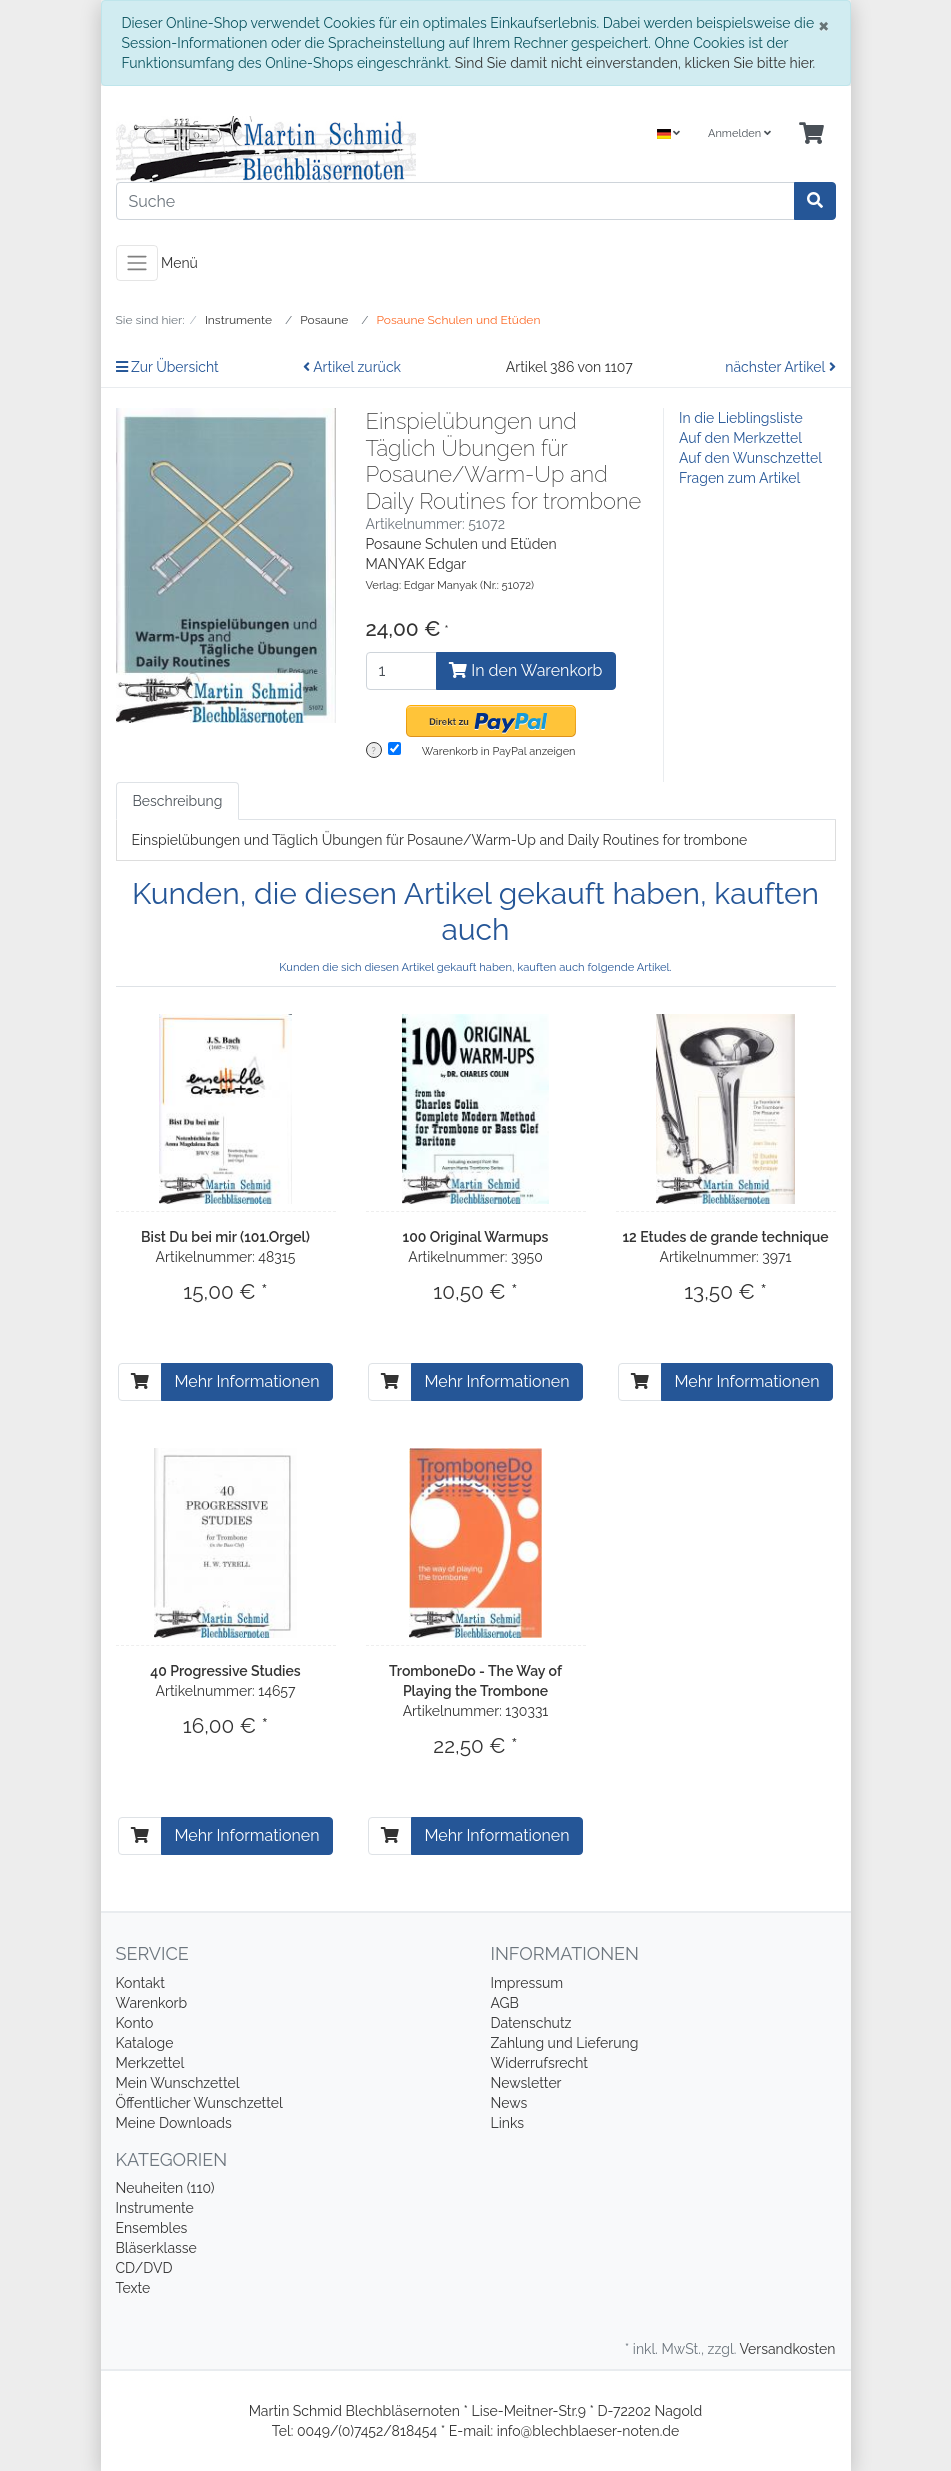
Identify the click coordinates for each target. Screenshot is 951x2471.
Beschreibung (178, 801)
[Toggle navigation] (137, 263)
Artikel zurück (352, 367)
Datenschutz (531, 2023)
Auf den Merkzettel (740, 438)
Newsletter (526, 2083)
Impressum (527, 1983)
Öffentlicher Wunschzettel (199, 2103)
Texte (133, 2288)
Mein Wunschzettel (178, 2083)
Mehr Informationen (246, 1381)
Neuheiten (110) (165, 2188)
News (509, 2103)
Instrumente (155, 2208)
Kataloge (145, 2043)
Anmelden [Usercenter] (739, 133)
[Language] (669, 134)
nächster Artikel (780, 367)
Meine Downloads (174, 2123)
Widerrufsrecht (540, 2063)
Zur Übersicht (167, 367)
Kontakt (140, 1983)
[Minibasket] (811, 134)
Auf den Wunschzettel (750, 458)
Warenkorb (152, 2003)
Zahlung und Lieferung (565, 2043)
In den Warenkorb (525, 670)
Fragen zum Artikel (739, 478)
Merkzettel (150, 2063)
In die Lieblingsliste (741, 418)
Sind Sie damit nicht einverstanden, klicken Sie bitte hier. (635, 63)
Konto (135, 2023)
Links (508, 2123)
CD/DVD (144, 2268)
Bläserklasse (156, 2248)
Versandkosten (787, 2349)
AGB (505, 2003)
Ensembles (152, 2228)
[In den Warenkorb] (140, 1382)
